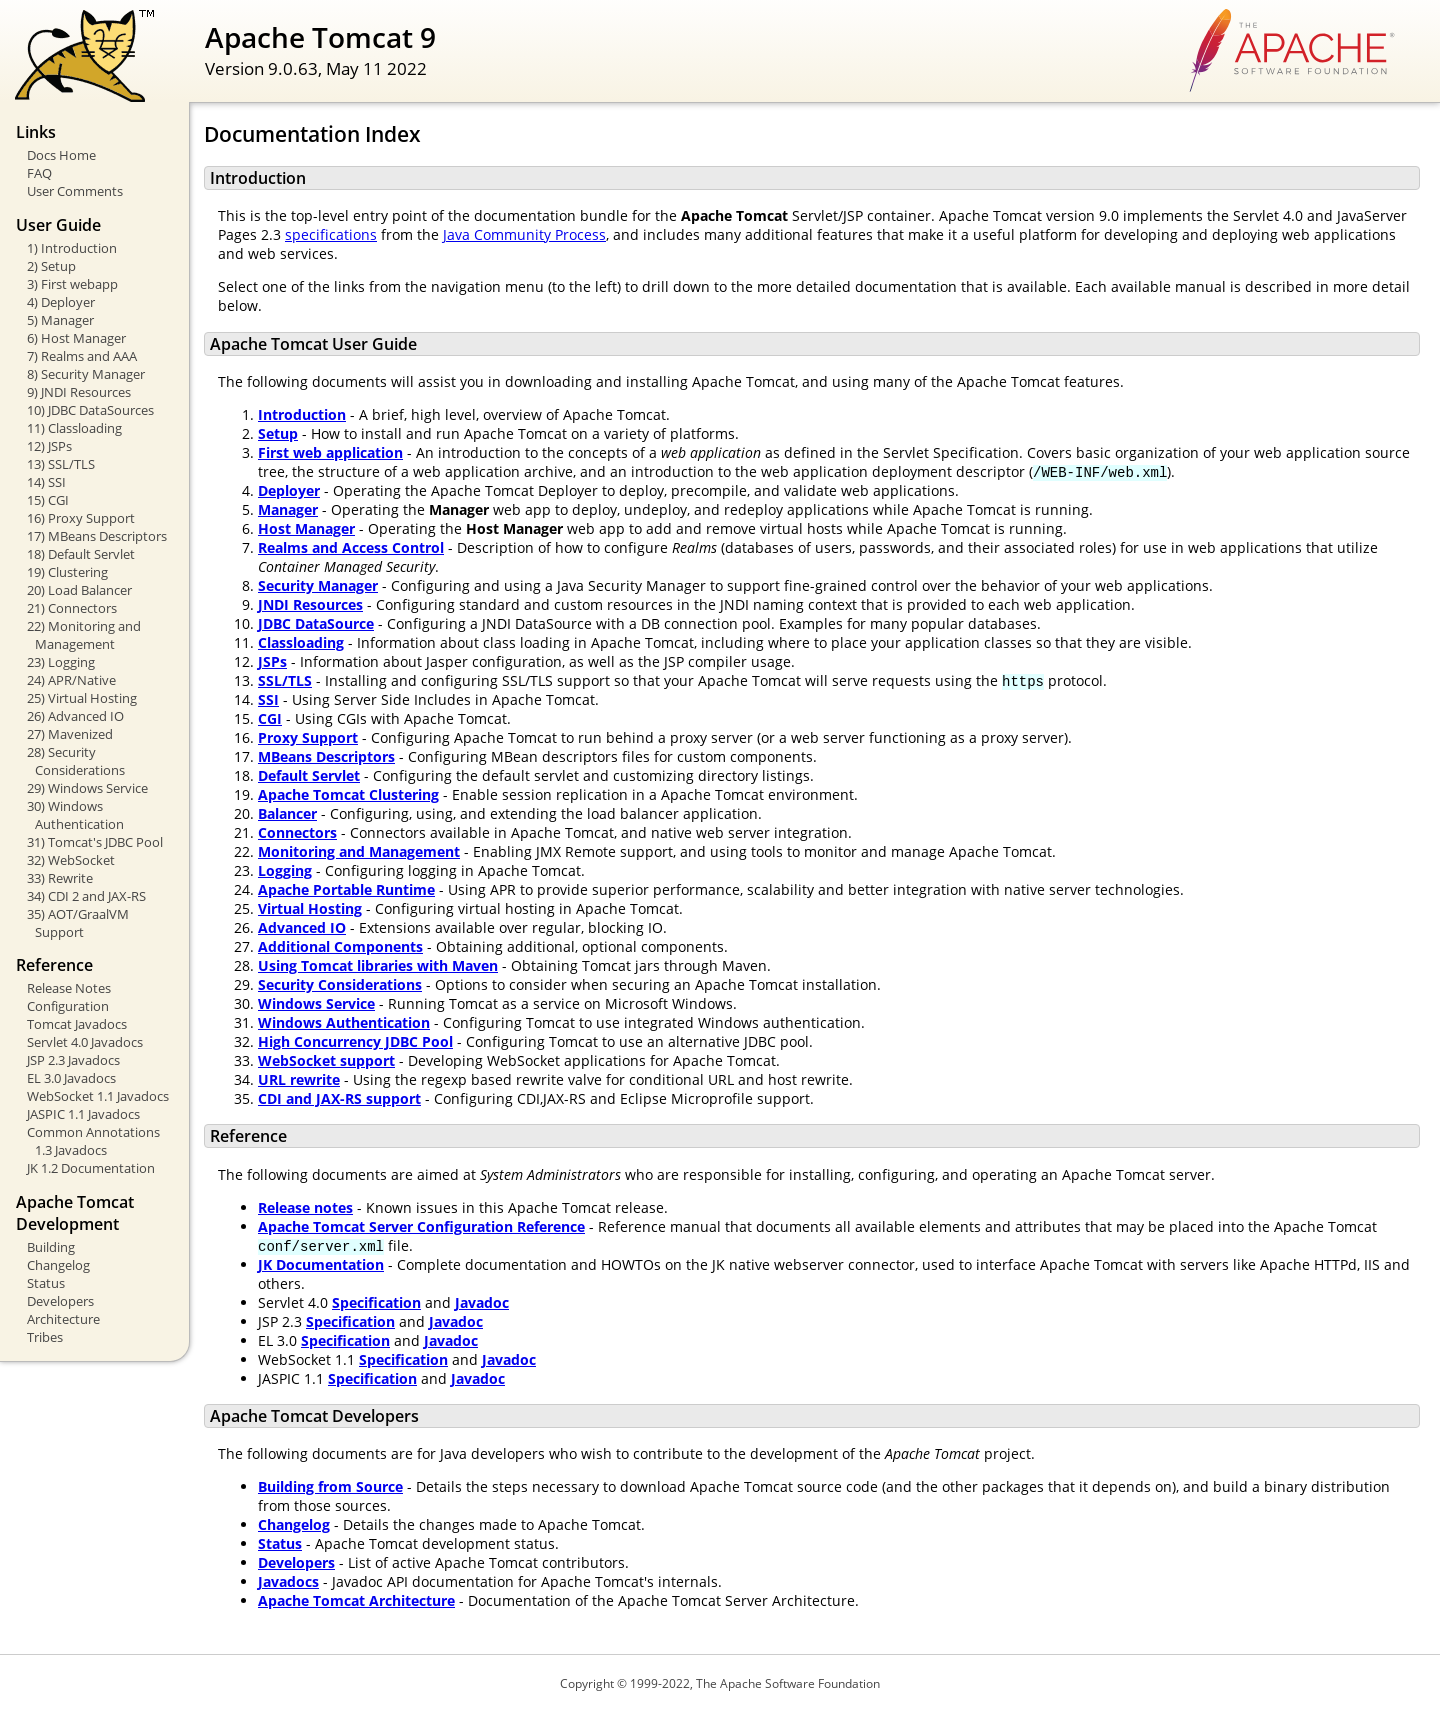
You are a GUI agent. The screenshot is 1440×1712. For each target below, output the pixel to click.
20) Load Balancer (79, 590)
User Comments (75, 191)
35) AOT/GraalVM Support (78, 923)
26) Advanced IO (75, 716)
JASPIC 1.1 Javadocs (83, 1114)
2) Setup (51, 266)
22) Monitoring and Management (84, 635)
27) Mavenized (70, 734)
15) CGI (48, 500)
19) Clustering (67, 572)
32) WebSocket (71, 860)
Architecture (63, 1319)
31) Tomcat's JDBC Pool (95, 842)
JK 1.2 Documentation (91, 1168)
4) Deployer (61, 302)
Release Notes (69, 988)
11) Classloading (74, 428)
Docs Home (61, 155)
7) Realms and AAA (82, 356)
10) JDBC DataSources (90, 410)
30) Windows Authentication (75, 815)
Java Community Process (524, 234)
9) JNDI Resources (79, 392)
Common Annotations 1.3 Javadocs (93, 1141)
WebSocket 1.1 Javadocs (98, 1096)
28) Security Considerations (76, 761)
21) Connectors (72, 608)
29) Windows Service (87, 788)
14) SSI (46, 482)
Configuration (68, 1006)
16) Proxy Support (81, 518)
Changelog (58, 1265)
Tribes (45, 1337)
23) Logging (61, 662)
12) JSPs (49, 446)
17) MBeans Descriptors (97, 536)
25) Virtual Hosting (82, 698)
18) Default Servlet (81, 554)
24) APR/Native (71, 680)
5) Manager (60, 320)
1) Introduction (72, 248)
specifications (331, 234)
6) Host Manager (76, 338)
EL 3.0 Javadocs (71, 1078)
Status (46, 1283)
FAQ (39, 173)
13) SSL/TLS (61, 464)
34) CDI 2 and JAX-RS (86, 896)
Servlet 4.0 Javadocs (85, 1042)
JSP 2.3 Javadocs (73, 1060)
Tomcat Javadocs (77, 1024)
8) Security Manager (86, 374)
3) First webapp (72, 284)
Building (51, 1247)
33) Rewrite (60, 878)
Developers (60, 1301)
